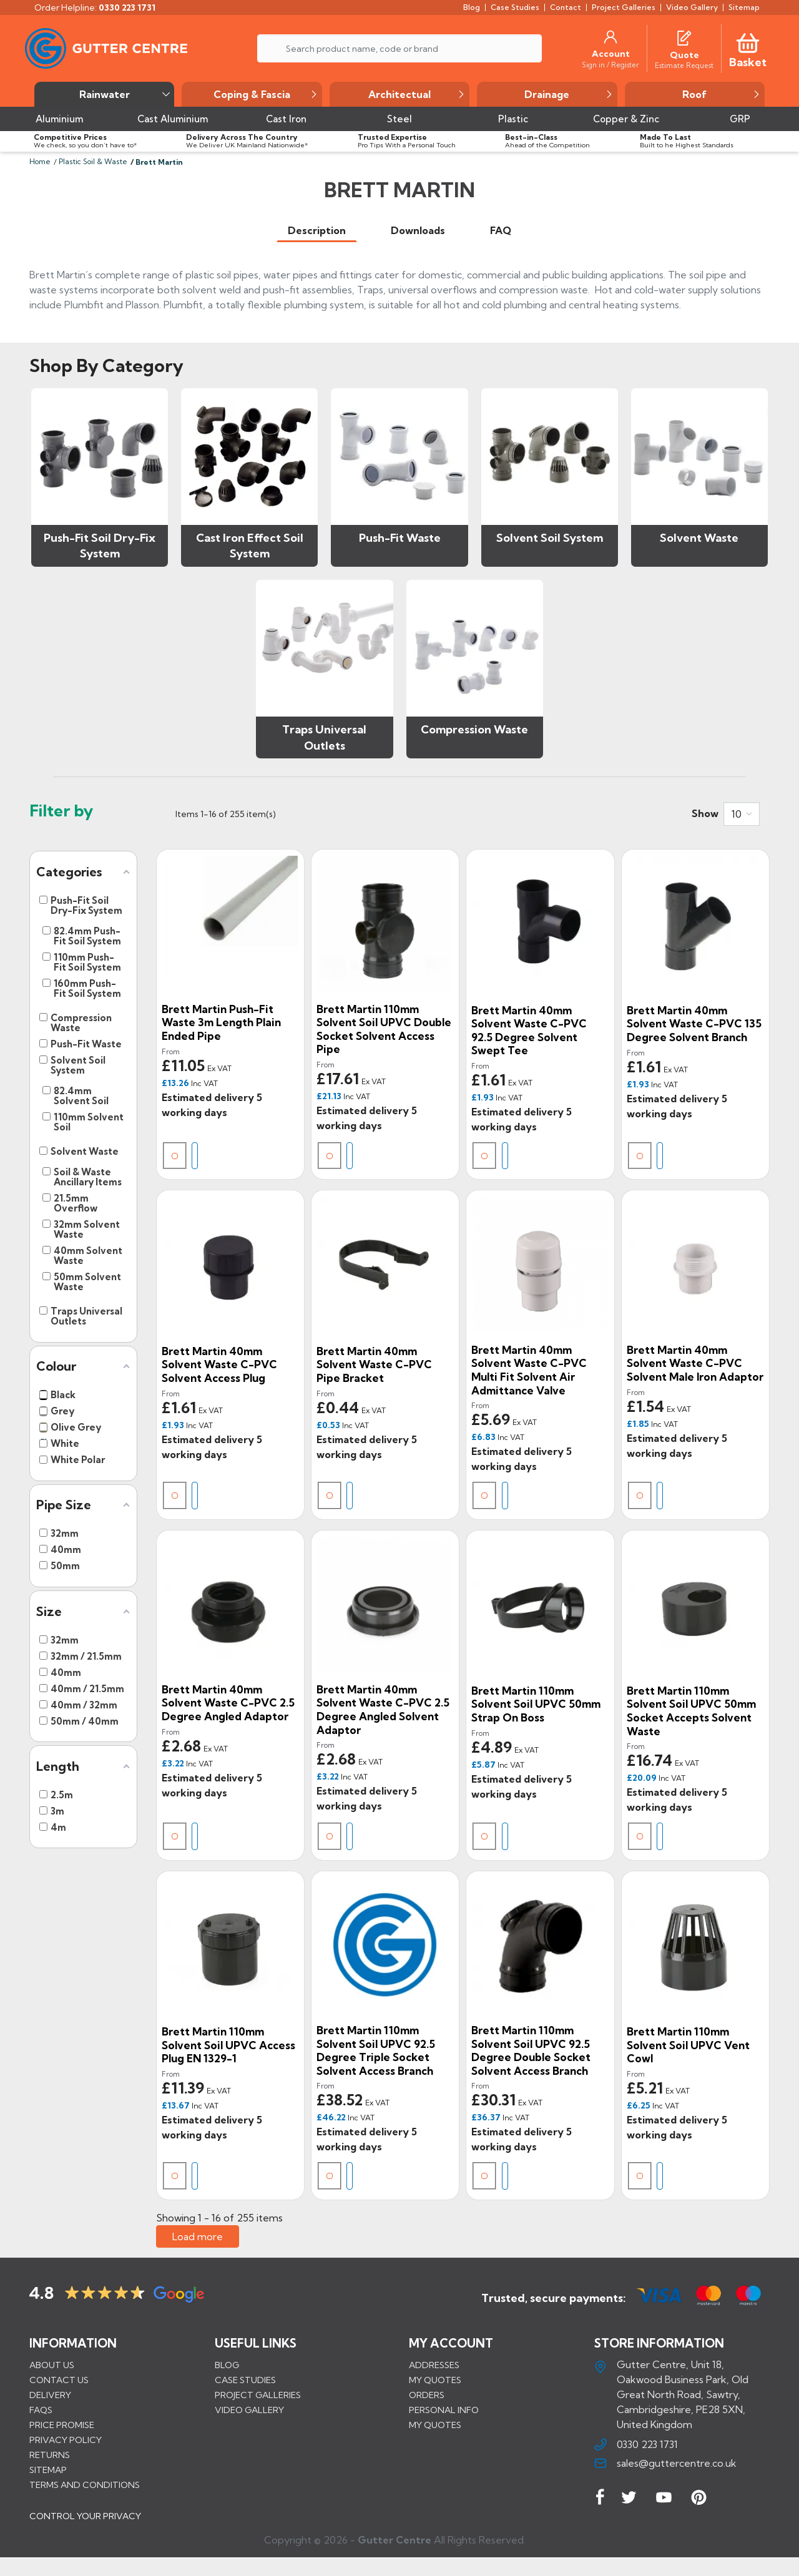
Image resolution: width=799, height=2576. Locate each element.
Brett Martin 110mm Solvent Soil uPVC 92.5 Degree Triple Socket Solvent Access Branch (375, 2050)
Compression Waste (474, 729)
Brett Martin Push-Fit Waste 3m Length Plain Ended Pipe (221, 1022)
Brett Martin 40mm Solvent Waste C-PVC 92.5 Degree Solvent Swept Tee (529, 1030)
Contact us (59, 2380)
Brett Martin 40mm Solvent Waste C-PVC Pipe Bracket (374, 1364)
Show (705, 813)
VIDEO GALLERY (249, 2410)
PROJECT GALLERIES (258, 2395)
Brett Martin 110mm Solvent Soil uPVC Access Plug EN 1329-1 (228, 2045)
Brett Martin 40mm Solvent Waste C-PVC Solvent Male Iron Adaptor (695, 1363)
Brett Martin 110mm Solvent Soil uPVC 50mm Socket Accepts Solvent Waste (691, 1711)
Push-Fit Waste (400, 538)
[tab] (317, 230)
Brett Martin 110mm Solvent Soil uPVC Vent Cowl (688, 2045)
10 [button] (737, 814)
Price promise (61, 2425)
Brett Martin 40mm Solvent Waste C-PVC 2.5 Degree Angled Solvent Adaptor (382, 1709)
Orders (426, 2395)
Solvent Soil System (549, 538)
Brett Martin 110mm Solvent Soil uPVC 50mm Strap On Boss (535, 1704)
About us (51, 2365)
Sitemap (48, 2470)
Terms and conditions (84, 2484)
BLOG (227, 2365)
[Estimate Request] (684, 65)
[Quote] (684, 55)
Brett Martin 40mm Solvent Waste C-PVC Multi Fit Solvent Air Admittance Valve (529, 1370)
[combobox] (741, 814)
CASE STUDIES (245, 2380)
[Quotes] (684, 36)
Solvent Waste (699, 538)
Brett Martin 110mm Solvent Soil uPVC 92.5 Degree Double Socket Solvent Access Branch (531, 2050)
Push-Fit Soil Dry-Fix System (99, 546)
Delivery (50, 2395)
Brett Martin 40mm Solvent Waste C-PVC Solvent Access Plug (219, 1364)
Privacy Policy (65, 2440)
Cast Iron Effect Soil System (249, 546)
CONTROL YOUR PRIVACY (85, 2525)
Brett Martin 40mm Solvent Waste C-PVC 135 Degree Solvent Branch (694, 1024)
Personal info (444, 2410)
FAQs (40, 2410)
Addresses (434, 2365)
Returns (49, 2455)
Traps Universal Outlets (324, 737)
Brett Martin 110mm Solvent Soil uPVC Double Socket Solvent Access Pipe (383, 1029)
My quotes (435, 2380)
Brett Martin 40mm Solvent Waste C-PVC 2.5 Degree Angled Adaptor (228, 1703)
